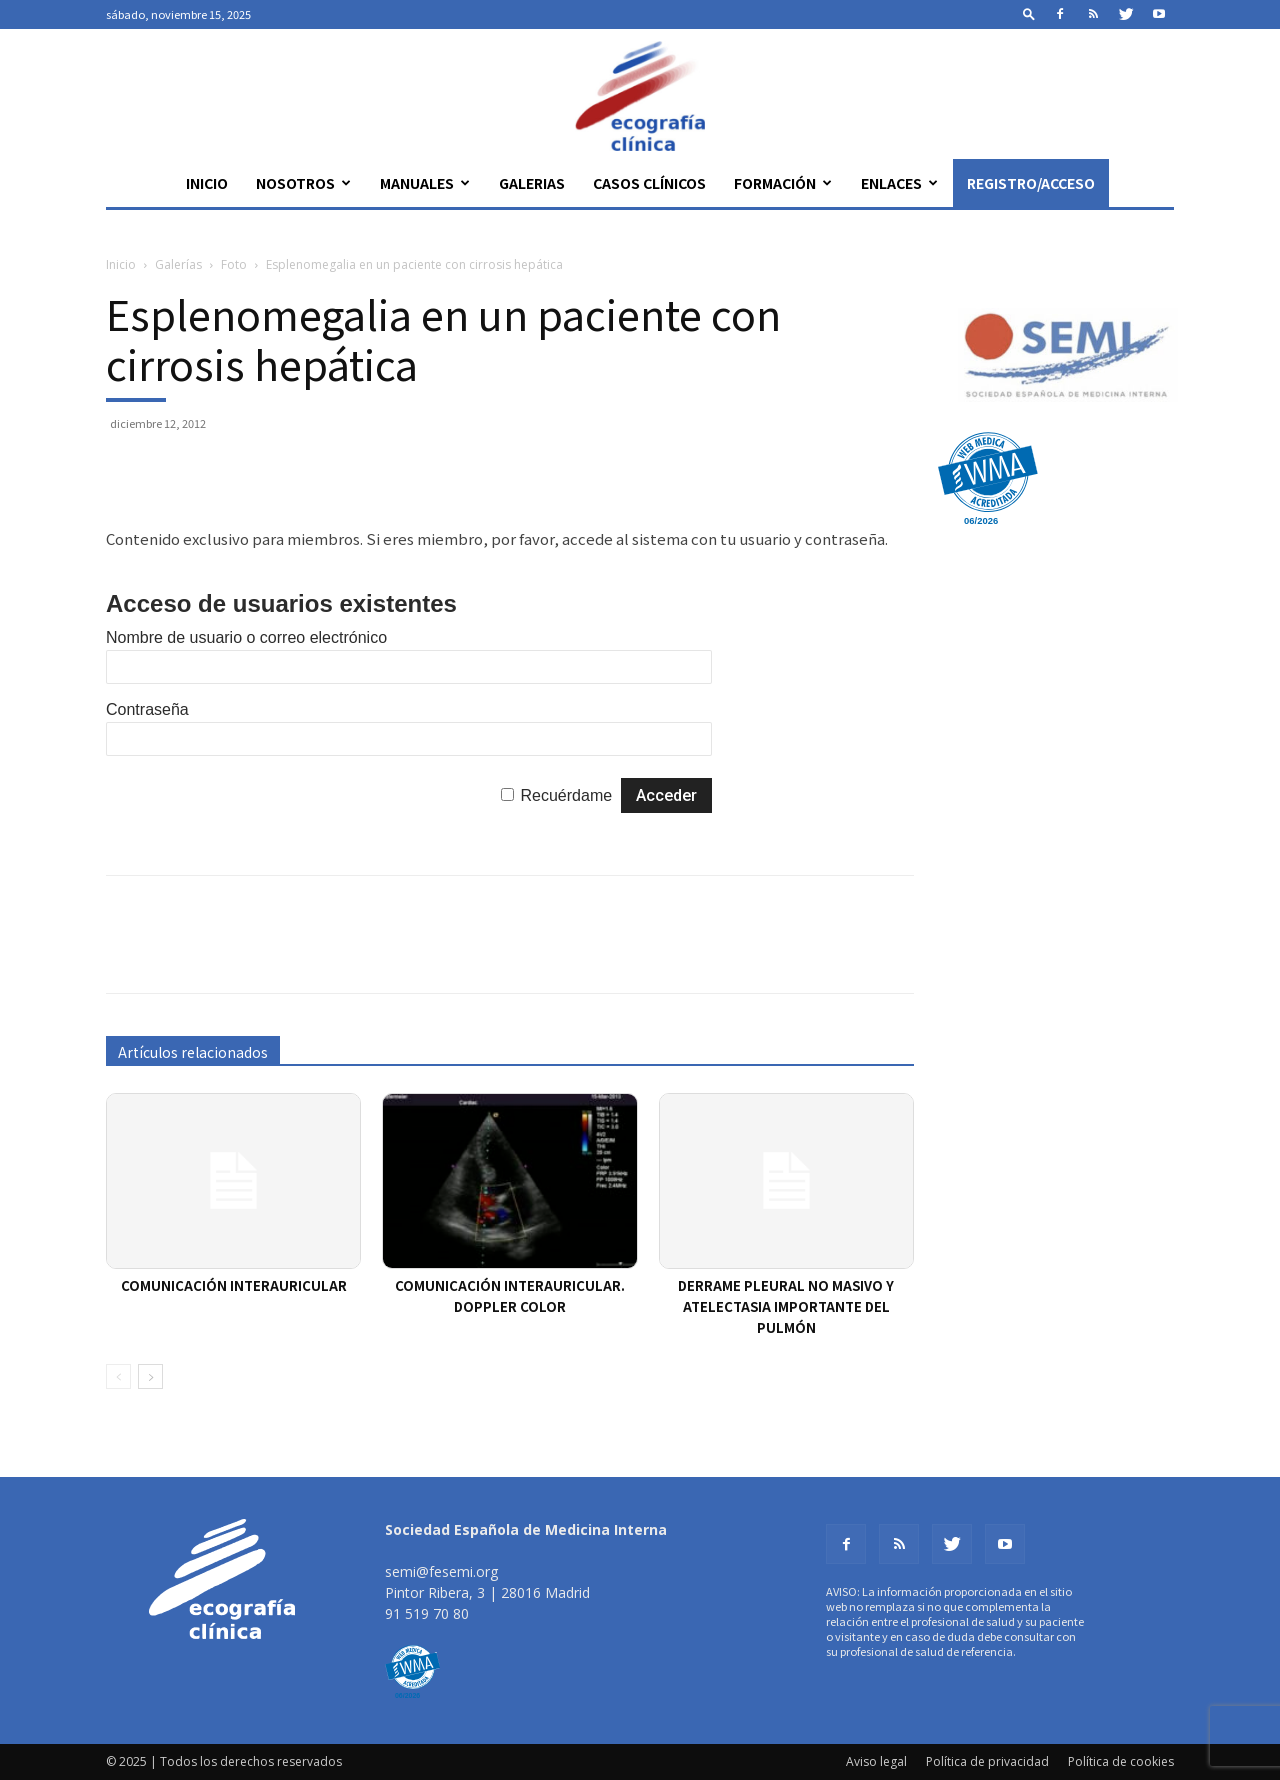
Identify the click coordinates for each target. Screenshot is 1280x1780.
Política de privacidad (987, 1761)
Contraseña (147, 709)
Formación (783, 183)
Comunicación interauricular (234, 1285)
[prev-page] (118, 1376)
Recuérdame (567, 795)
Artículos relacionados (193, 1052)
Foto (234, 264)
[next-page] (150, 1376)
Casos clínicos (649, 183)
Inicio (207, 183)
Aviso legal (876, 1761)
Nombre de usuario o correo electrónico (246, 637)
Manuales (425, 183)
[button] (1029, 13)
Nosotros (303, 183)
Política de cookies (1121, 1761)
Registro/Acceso (1031, 183)
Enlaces (899, 183)
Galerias (532, 183)
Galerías (178, 264)
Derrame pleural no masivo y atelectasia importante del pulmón (786, 1306)
